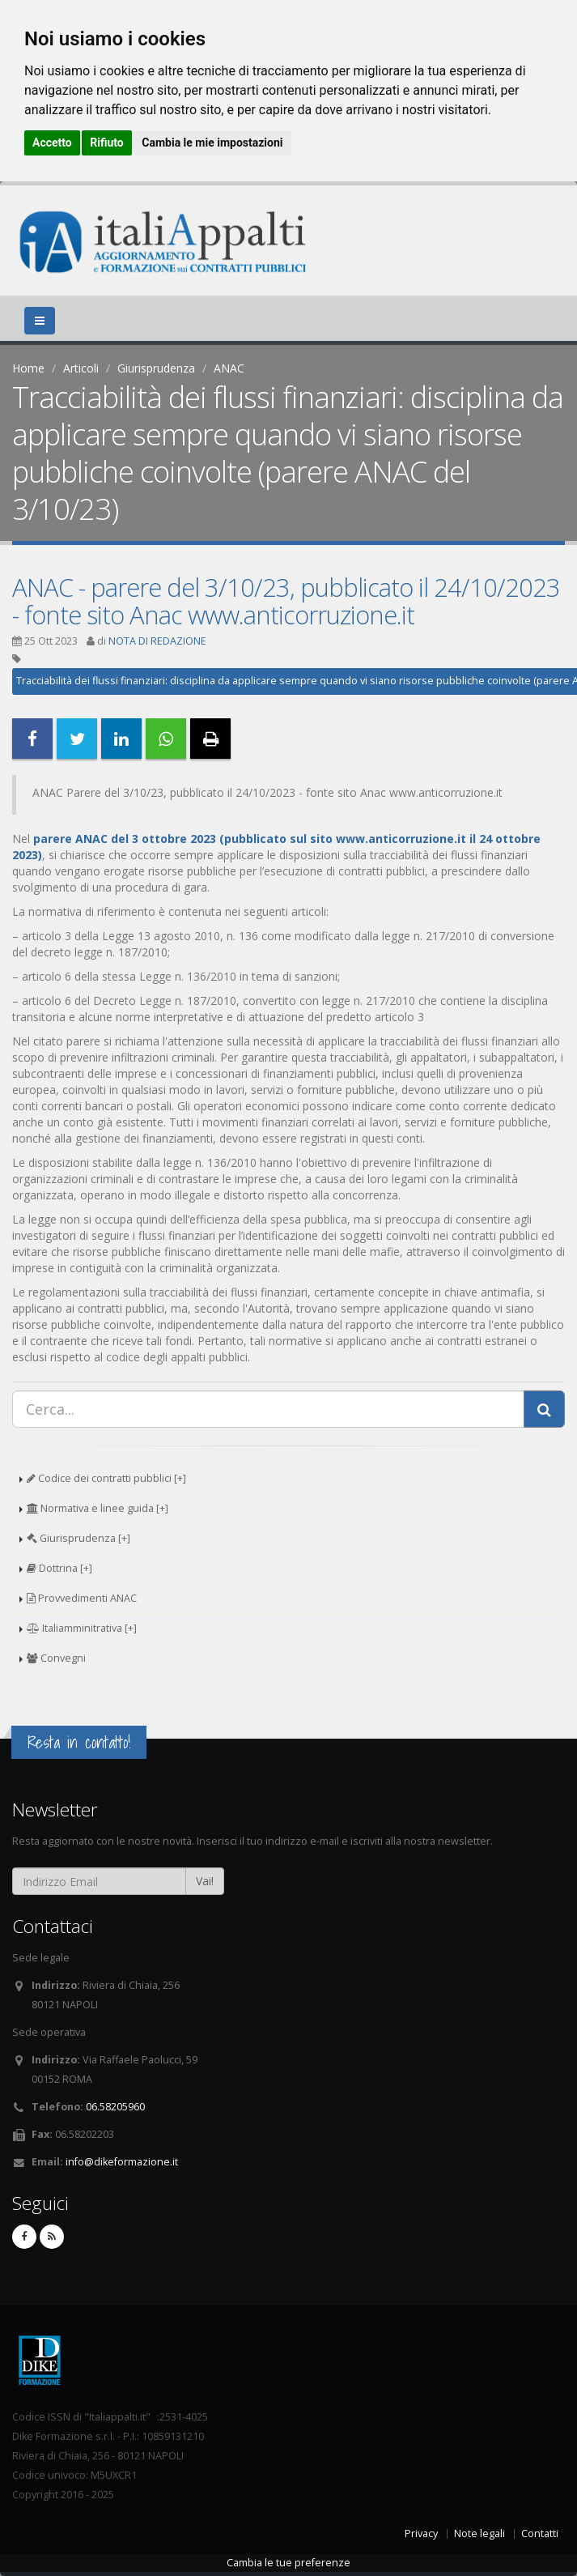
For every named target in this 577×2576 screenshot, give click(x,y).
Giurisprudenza (156, 368)
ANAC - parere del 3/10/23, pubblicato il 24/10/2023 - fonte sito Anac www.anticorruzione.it (286, 601)
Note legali (479, 2533)
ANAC (229, 368)
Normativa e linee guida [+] (97, 1508)
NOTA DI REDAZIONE (157, 641)
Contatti (539, 2533)
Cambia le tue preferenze (288, 2563)
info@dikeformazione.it (122, 2162)
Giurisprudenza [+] (78, 1538)
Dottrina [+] (59, 1568)
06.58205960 (115, 2107)
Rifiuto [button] (107, 142)
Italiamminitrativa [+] (82, 1628)
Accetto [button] (52, 142)
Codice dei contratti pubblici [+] (106, 1478)
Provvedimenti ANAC (82, 1598)
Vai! (205, 1880)
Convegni (56, 1658)
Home (28, 368)
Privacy (421, 2533)
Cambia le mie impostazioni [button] (212, 142)
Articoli (81, 368)
